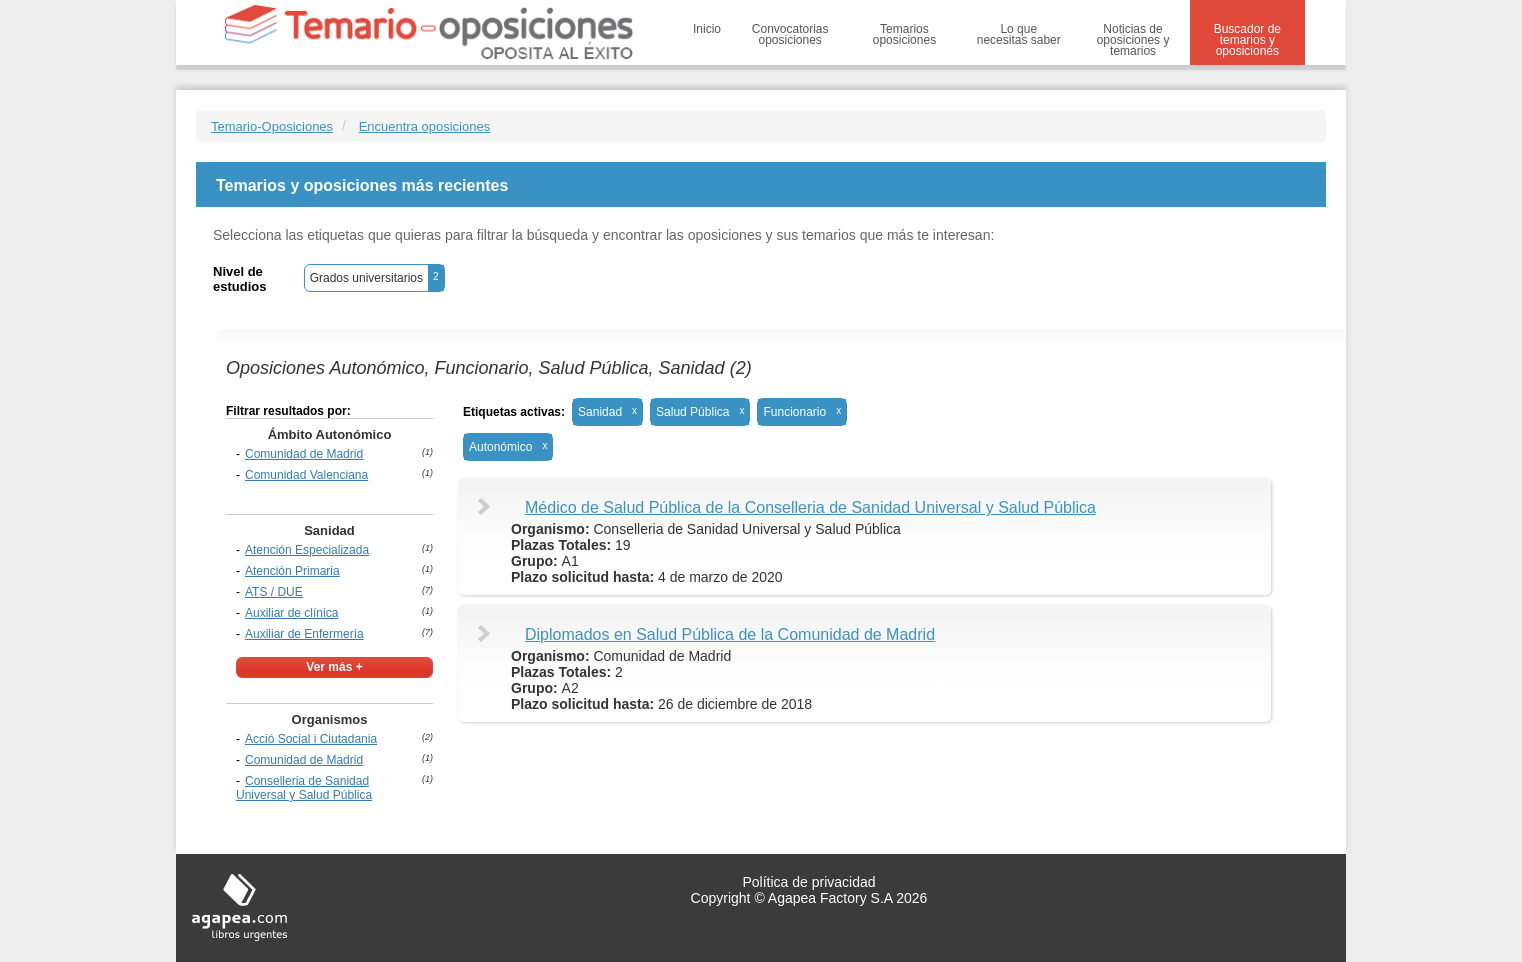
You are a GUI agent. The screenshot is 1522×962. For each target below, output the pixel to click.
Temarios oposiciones (904, 34)
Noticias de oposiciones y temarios (1133, 40)
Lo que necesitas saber (1019, 34)
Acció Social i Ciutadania (311, 739)
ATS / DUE (274, 592)
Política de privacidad (808, 882)
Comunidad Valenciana (306, 475)
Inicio (707, 29)
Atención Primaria (292, 571)
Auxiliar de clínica (291, 613)
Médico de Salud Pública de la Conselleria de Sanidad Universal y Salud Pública (810, 507)
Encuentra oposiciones (425, 126)
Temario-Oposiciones (272, 126)
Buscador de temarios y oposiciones (1247, 40)
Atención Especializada (307, 550)
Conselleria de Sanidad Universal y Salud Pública (304, 788)
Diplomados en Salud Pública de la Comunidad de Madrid (730, 634)
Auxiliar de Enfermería (304, 634)
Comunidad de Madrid (304, 454)
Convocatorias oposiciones (790, 34)
